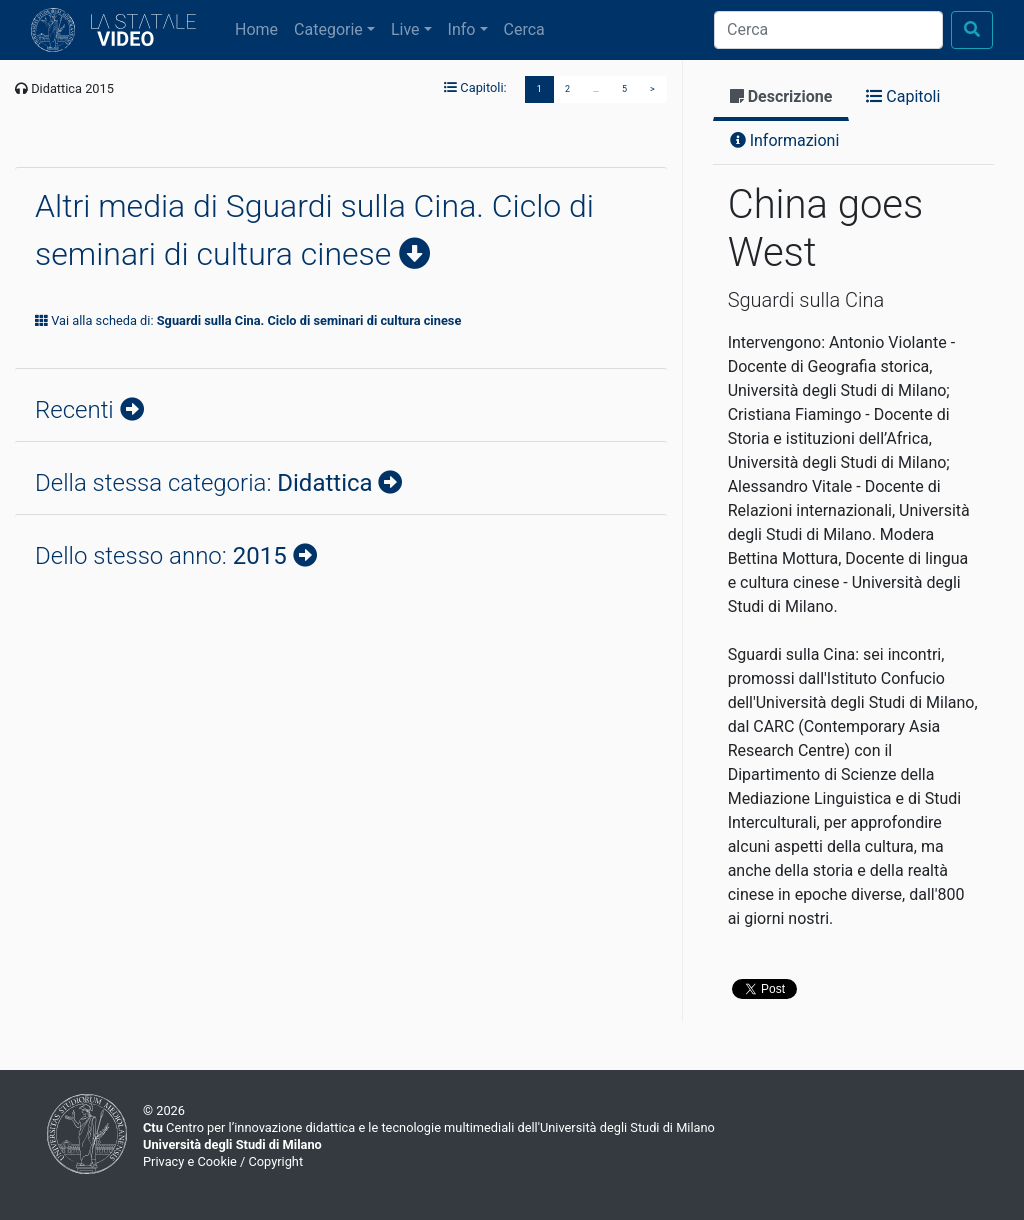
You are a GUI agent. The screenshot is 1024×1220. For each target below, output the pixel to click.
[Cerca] (828, 30)
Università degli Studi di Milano (232, 1144)
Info (462, 29)
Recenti (77, 410)
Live (405, 29)
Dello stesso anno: (164, 556)
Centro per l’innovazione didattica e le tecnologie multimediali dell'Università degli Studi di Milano (429, 1127)
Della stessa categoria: (206, 483)
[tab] (781, 98)
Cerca (524, 29)
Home (260, 28)
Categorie (328, 29)
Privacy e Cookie (190, 1161)
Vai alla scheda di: (248, 320)
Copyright (275, 1161)
